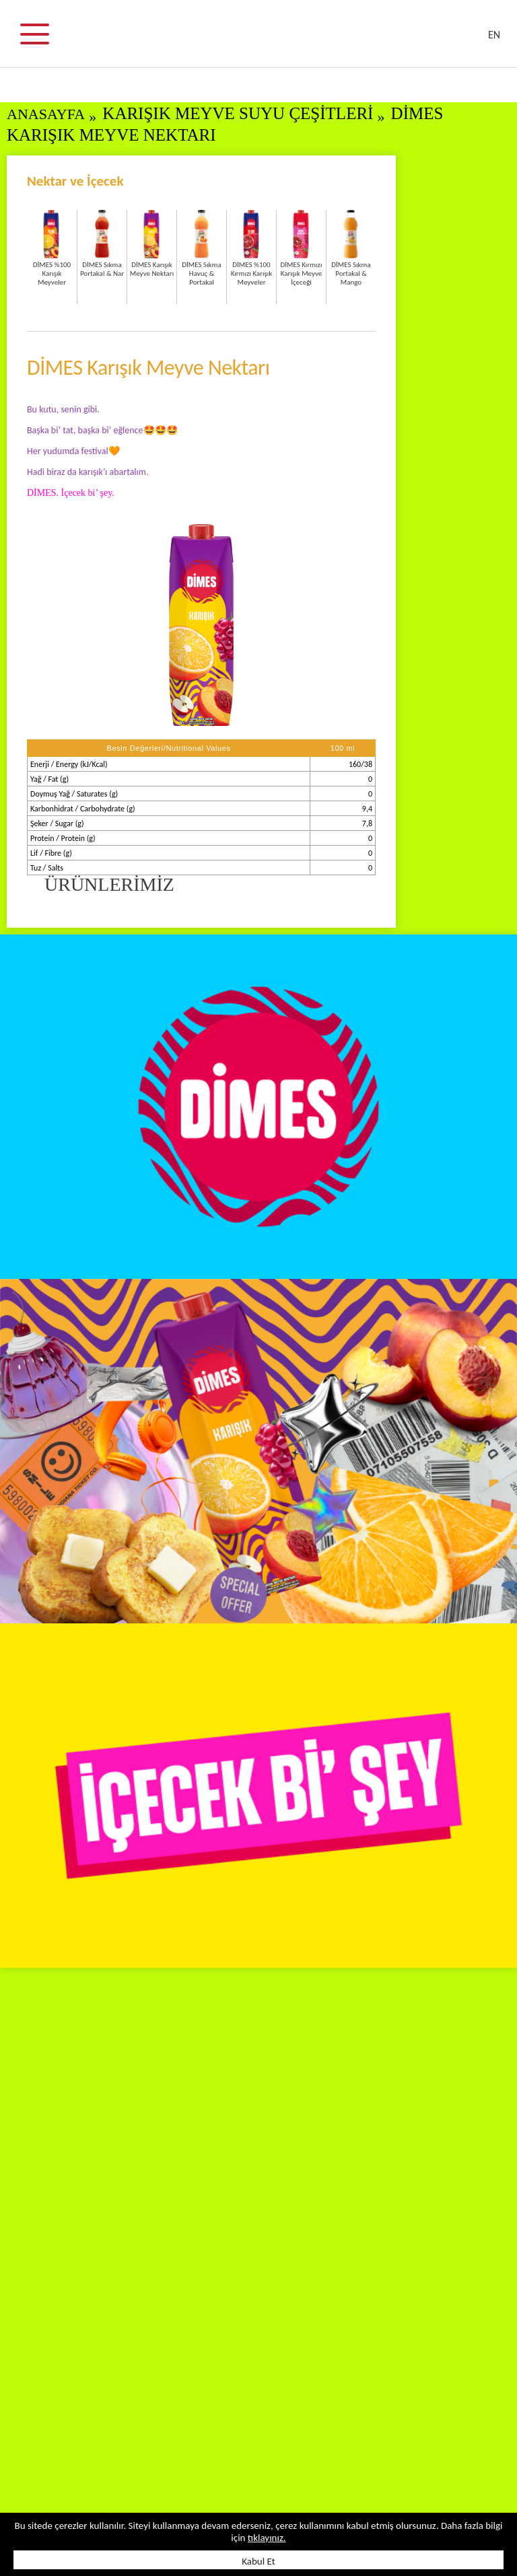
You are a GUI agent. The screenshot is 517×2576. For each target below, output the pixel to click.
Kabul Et (258, 2561)
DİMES (267, 40)
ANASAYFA (46, 114)
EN (494, 34)
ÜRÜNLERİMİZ (109, 884)
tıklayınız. (267, 2538)
